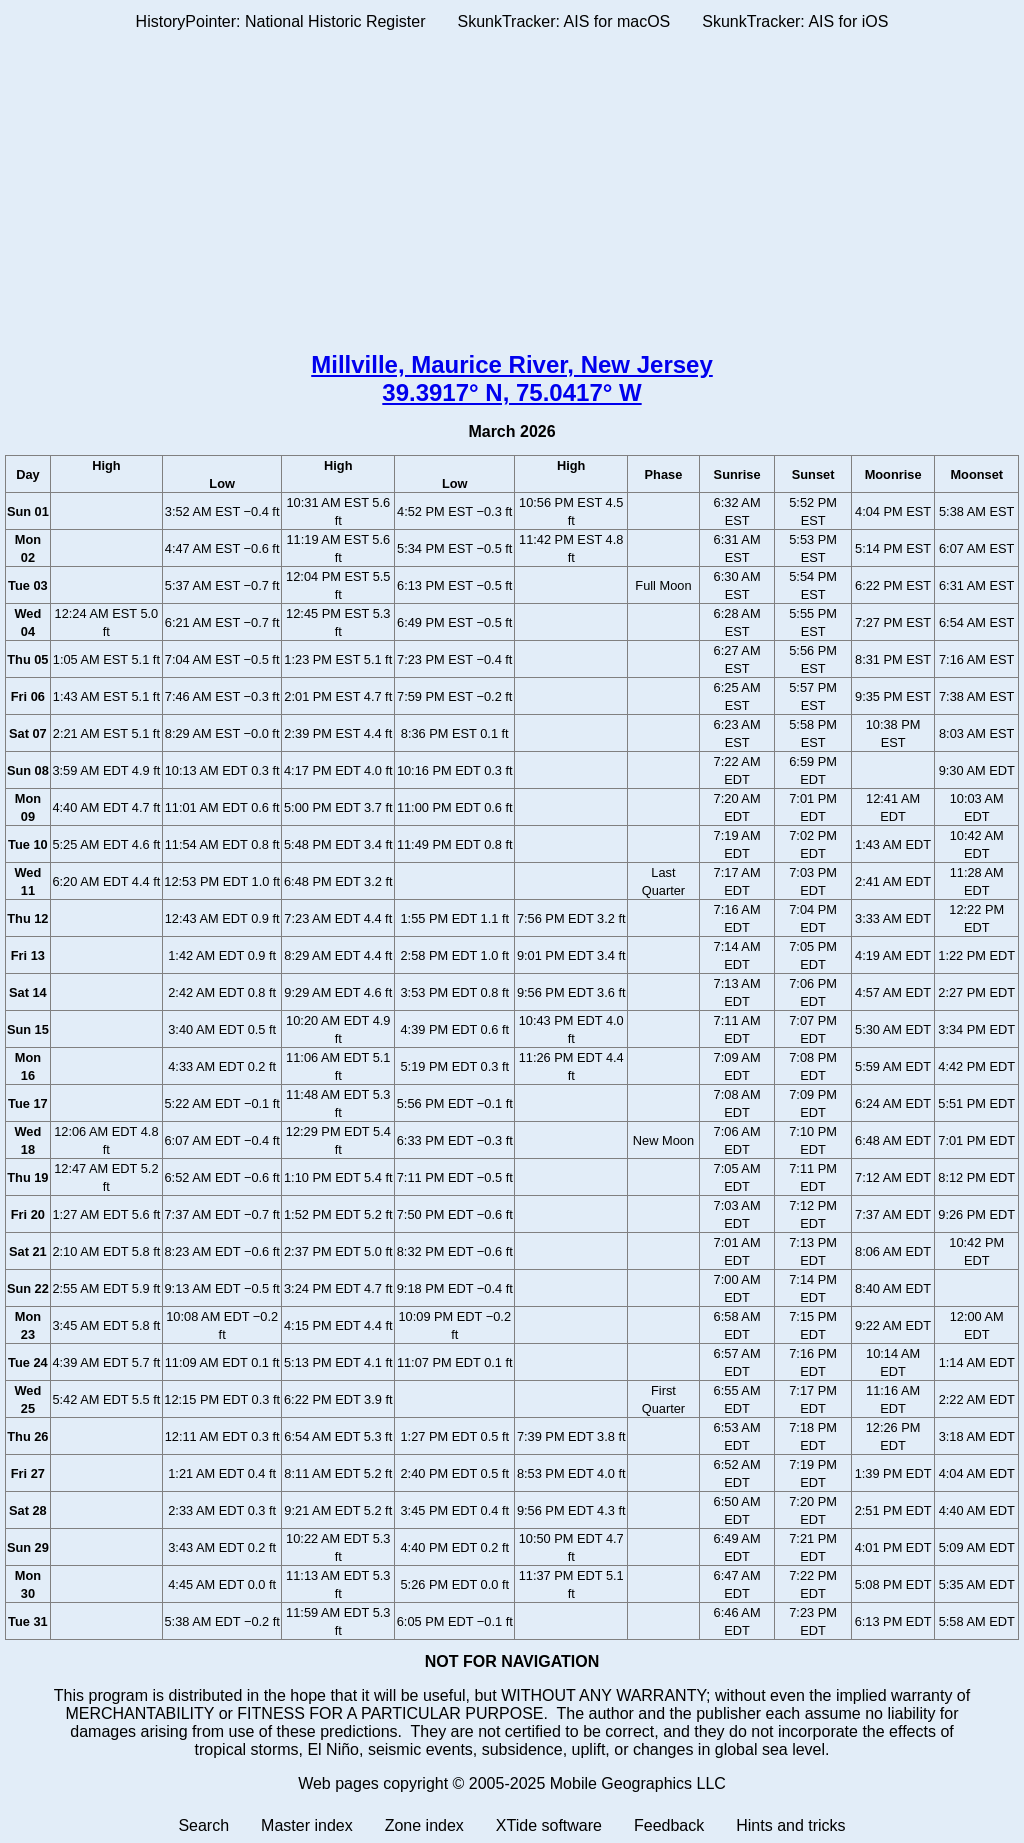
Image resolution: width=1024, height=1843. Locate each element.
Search (203, 1825)
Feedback (669, 1825)
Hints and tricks (790, 1825)
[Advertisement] (512, 195)
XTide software (549, 1825)
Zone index (424, 1825)
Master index (307, 1825)
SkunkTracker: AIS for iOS (795, 21)
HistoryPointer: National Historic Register (281, 21)
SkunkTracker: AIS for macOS (563, 21)
